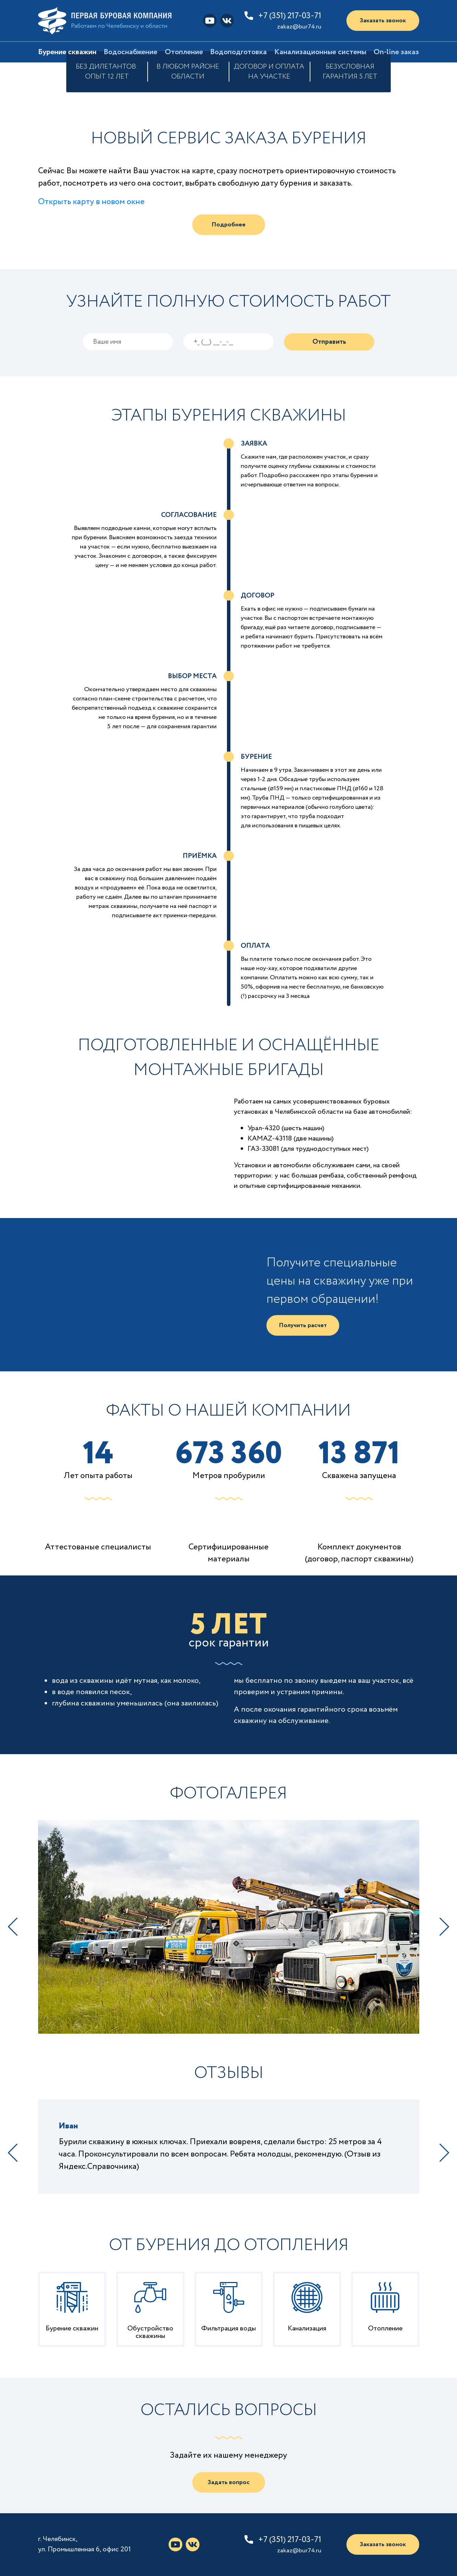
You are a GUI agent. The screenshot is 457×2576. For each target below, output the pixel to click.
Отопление (184, 52)
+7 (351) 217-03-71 (289, 16)
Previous (13, 1927)
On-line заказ (396, 52)
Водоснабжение (130, 52)
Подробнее (228, 224)
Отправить (329, 342)
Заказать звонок (382, 20)
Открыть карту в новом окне (91, 202)
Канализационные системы (320, 52)
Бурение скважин (67, 52)
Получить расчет (303, 1325)
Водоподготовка (238, 52)
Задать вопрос (228, 2482)
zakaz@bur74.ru (299, 26)
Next (444, 1927)
